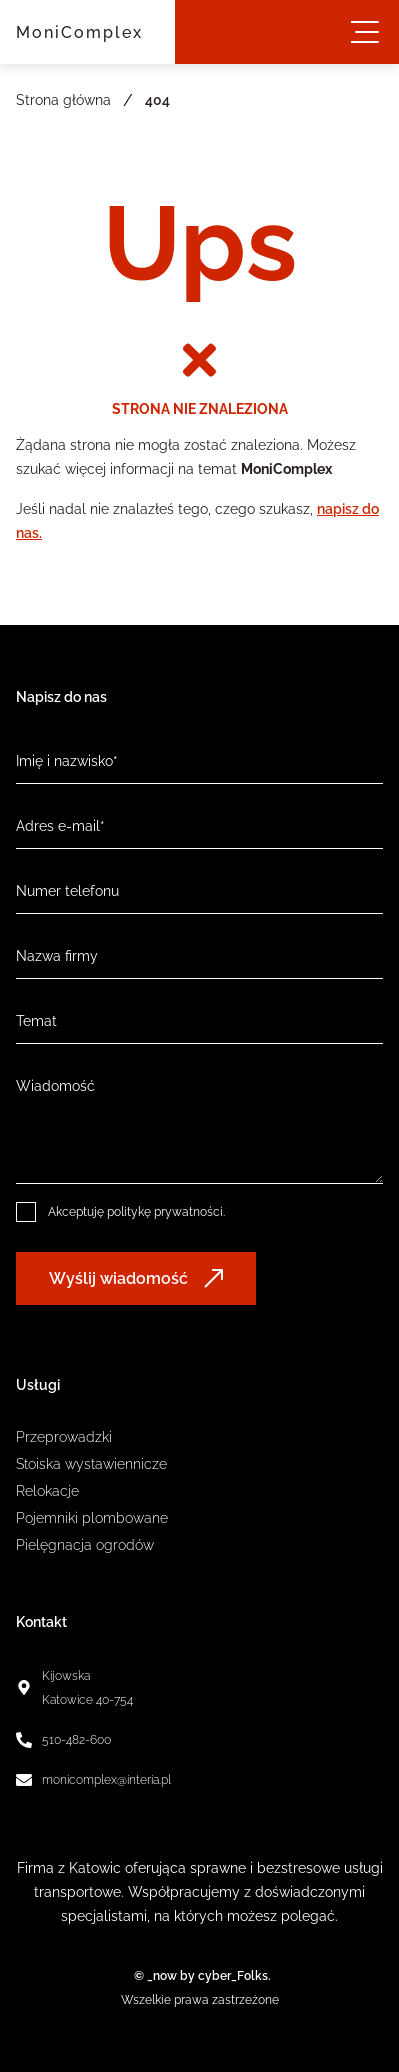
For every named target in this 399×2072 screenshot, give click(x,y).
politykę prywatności (165, 1212)
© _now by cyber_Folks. (199, 1976)
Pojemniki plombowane (92, 1518)
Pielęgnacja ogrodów (85, 1545)
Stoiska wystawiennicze (91, 1464)
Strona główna (63, 100)
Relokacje (47, 1491)
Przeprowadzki (64, 1437)
